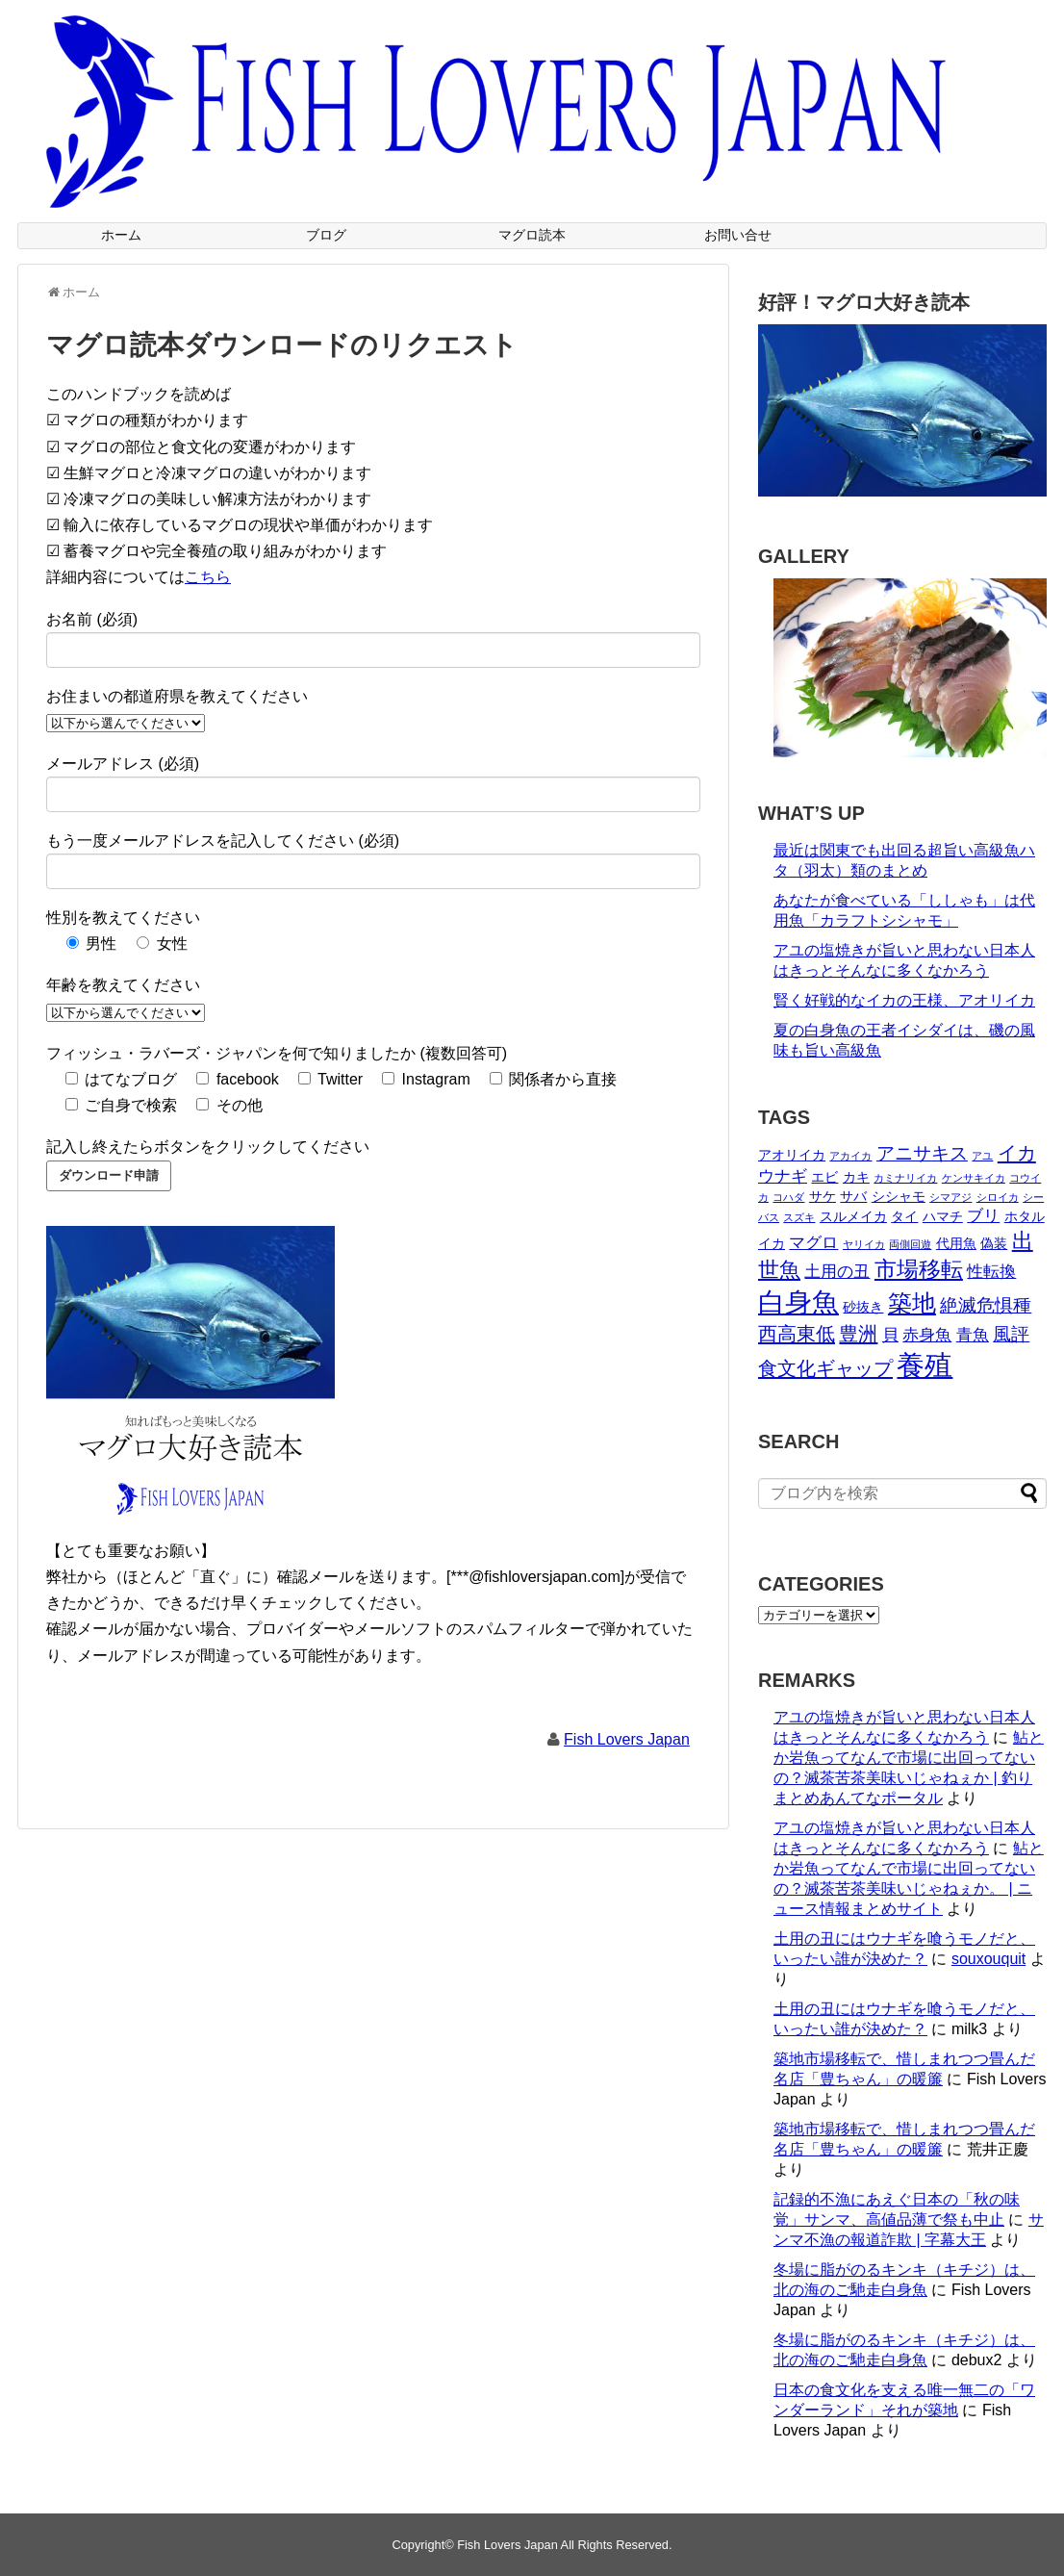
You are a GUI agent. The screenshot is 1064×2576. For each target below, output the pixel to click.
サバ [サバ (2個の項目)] (853, 1196)
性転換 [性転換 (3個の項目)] (991, 1271)
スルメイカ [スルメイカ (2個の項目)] (853, 1216)
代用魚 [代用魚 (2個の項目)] (956, 1243)
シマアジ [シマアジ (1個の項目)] (950, 1197)
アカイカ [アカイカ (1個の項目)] (850, 1155)
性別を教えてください (123, 917)
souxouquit (988, 1959)
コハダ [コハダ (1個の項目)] (788, 1197)
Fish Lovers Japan (627, 1739)
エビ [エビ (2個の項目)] (824, 1177)
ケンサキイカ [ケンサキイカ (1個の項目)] (973, 1178)
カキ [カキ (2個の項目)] (856, 1177)
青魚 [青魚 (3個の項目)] (972, 1335)
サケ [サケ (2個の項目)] (822, 1196)
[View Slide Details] (910, 667)
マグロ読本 (532, 234)
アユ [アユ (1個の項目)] (982, 1155)
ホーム (121, 234)
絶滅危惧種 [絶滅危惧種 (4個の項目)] (985, 1305)
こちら (208, 577)
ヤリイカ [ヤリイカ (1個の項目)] (864, 1244)
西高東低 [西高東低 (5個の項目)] (796, 1333)
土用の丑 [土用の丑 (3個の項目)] (837, 1271)
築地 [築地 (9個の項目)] (912, 1303)
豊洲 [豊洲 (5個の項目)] (858, 1333)
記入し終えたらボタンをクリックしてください (207, 1146)
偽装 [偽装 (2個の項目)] (993, 1243)
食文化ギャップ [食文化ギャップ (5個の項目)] (825, 1368)
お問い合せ (738, 234)
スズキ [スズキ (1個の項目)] (799, 1217)
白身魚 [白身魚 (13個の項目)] (798, 1302)
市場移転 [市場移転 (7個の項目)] (918, 1269)
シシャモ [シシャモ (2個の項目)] (898, 1196)
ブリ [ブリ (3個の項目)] (983, 1216)
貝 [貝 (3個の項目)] (890, 1335)
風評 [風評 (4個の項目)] (1011, 1334)
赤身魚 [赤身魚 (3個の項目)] (926, 1335)
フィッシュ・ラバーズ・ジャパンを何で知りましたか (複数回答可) (276, 1053)
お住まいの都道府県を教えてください (177, 696)
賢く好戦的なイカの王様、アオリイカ (904, 1000)
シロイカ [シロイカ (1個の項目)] (997, 1197)
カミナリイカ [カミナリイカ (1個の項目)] (905, 1178)
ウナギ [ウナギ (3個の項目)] (782, 1176)
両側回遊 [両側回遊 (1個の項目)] (910, 1244)
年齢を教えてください (123, 985)
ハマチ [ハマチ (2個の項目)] (943, 1216)
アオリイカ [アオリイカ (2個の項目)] (791, 1154)
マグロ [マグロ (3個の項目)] (813, 1243)
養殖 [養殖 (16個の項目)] (924, 1365)
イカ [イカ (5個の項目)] (1017, 1152)
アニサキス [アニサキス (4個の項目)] (922, 1153)
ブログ (326, 234)
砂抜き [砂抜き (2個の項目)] (863, 1306)
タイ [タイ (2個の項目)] (904, 1216)
